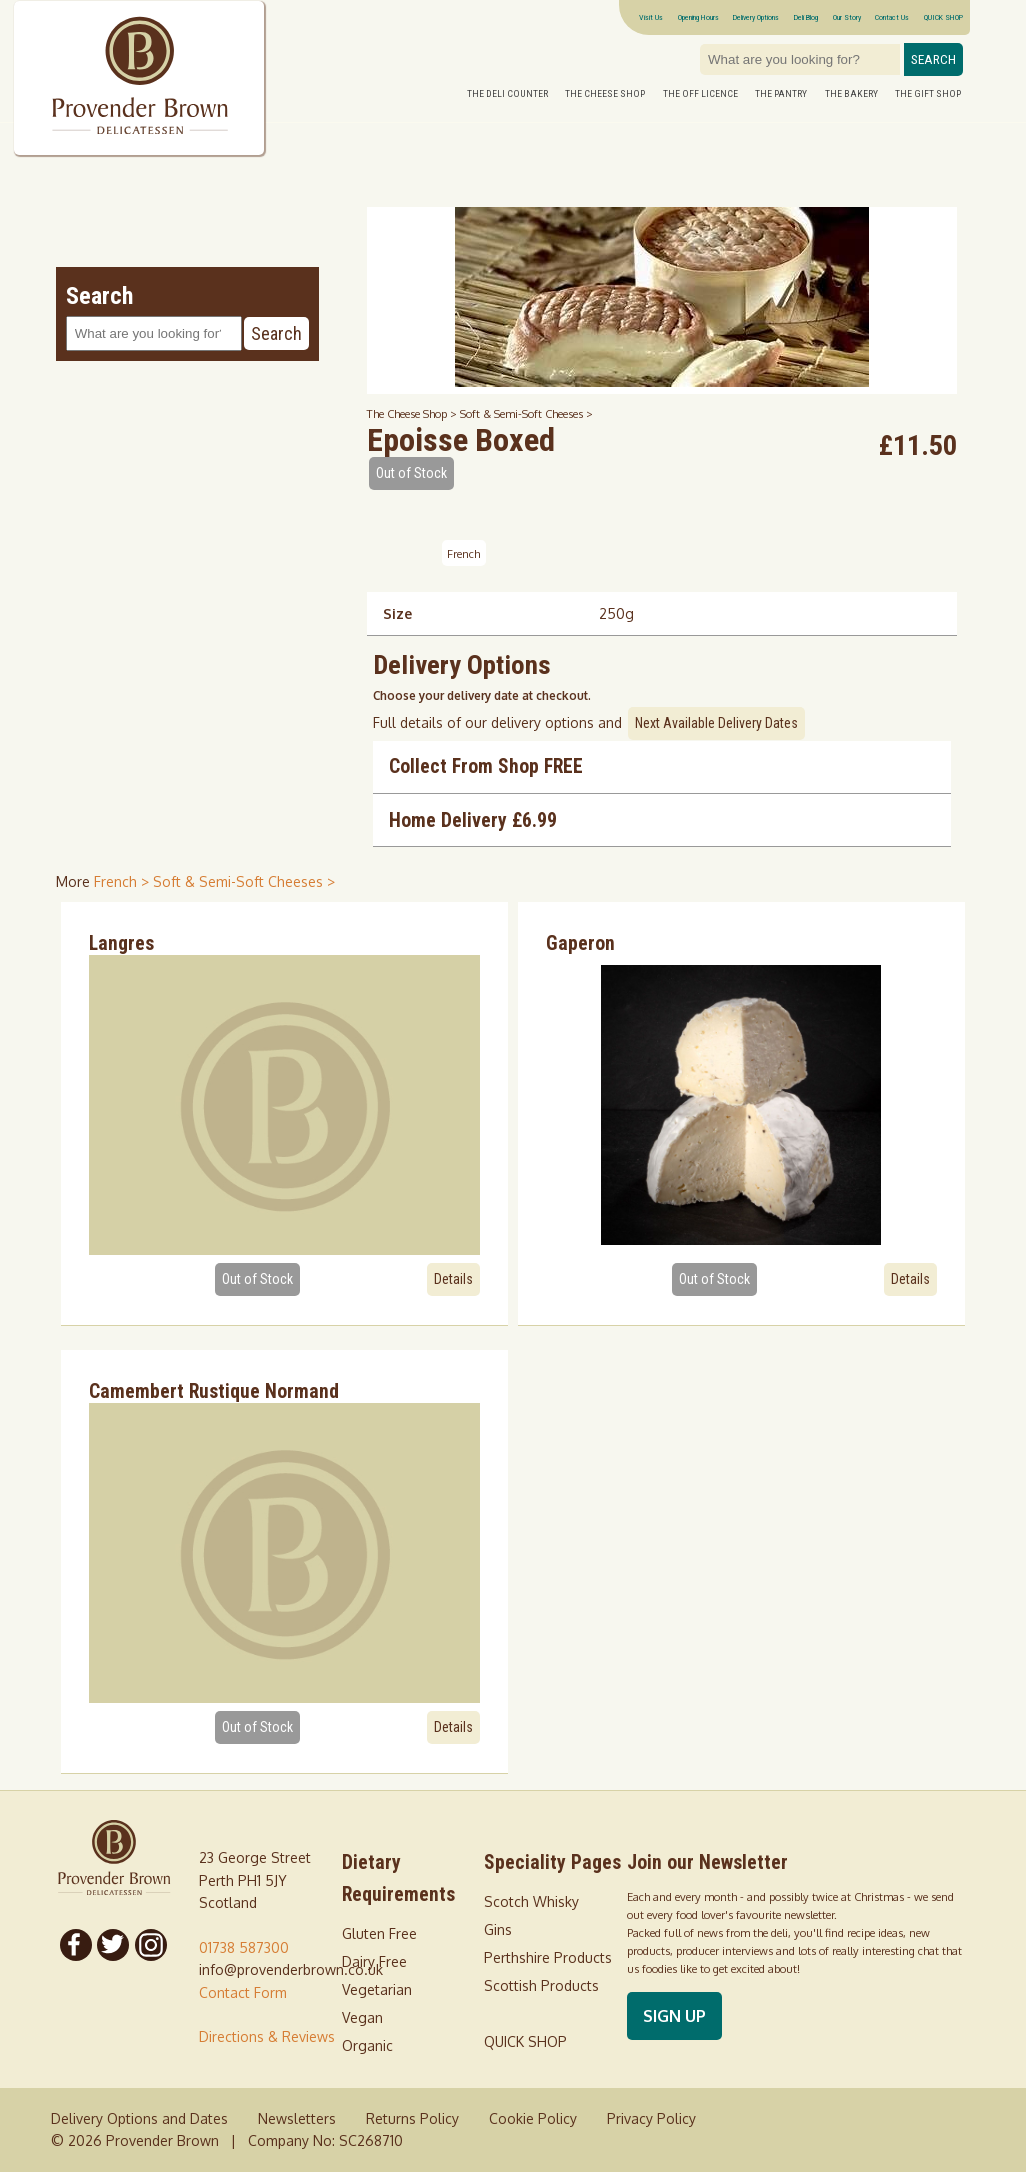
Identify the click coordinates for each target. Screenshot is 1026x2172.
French (463, 553)
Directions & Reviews (267, 2036)
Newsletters (297, 2118)
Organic (367, 2045)
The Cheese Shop (605, 93)
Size (397, 613)
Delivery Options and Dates (139, 2118)
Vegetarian (377, 1989)
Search (933, 59)
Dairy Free (374, 1961)
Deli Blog (806, 17)
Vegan (362, 2017)
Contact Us (892, 17)
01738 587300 (244, 1947)
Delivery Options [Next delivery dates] (756, 17)
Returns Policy (412, 2118)
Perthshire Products (548, 1957)
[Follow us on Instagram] (151, 1945)
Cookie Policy (533, 2118)
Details (453, 1279)
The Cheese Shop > (413, 413)
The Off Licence (700, 93)
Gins (498, 1929)
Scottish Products (541, 1985)
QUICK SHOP (943, 17)
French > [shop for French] (123, 881)
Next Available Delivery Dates (716, 723)
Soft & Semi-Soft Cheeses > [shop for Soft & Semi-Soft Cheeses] (244, 881)
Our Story (847, 17)
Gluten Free (379, 1933)
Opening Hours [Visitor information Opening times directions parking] (698, 17)
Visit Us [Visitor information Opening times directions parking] (651, 17)
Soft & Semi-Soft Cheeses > (526, 413)
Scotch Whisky (531, 1901)
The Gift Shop (928, 93)
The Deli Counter (507, 93)
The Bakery (851, 93)
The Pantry (781, 93)
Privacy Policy (651, 2118)
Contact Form (243, 1992)
